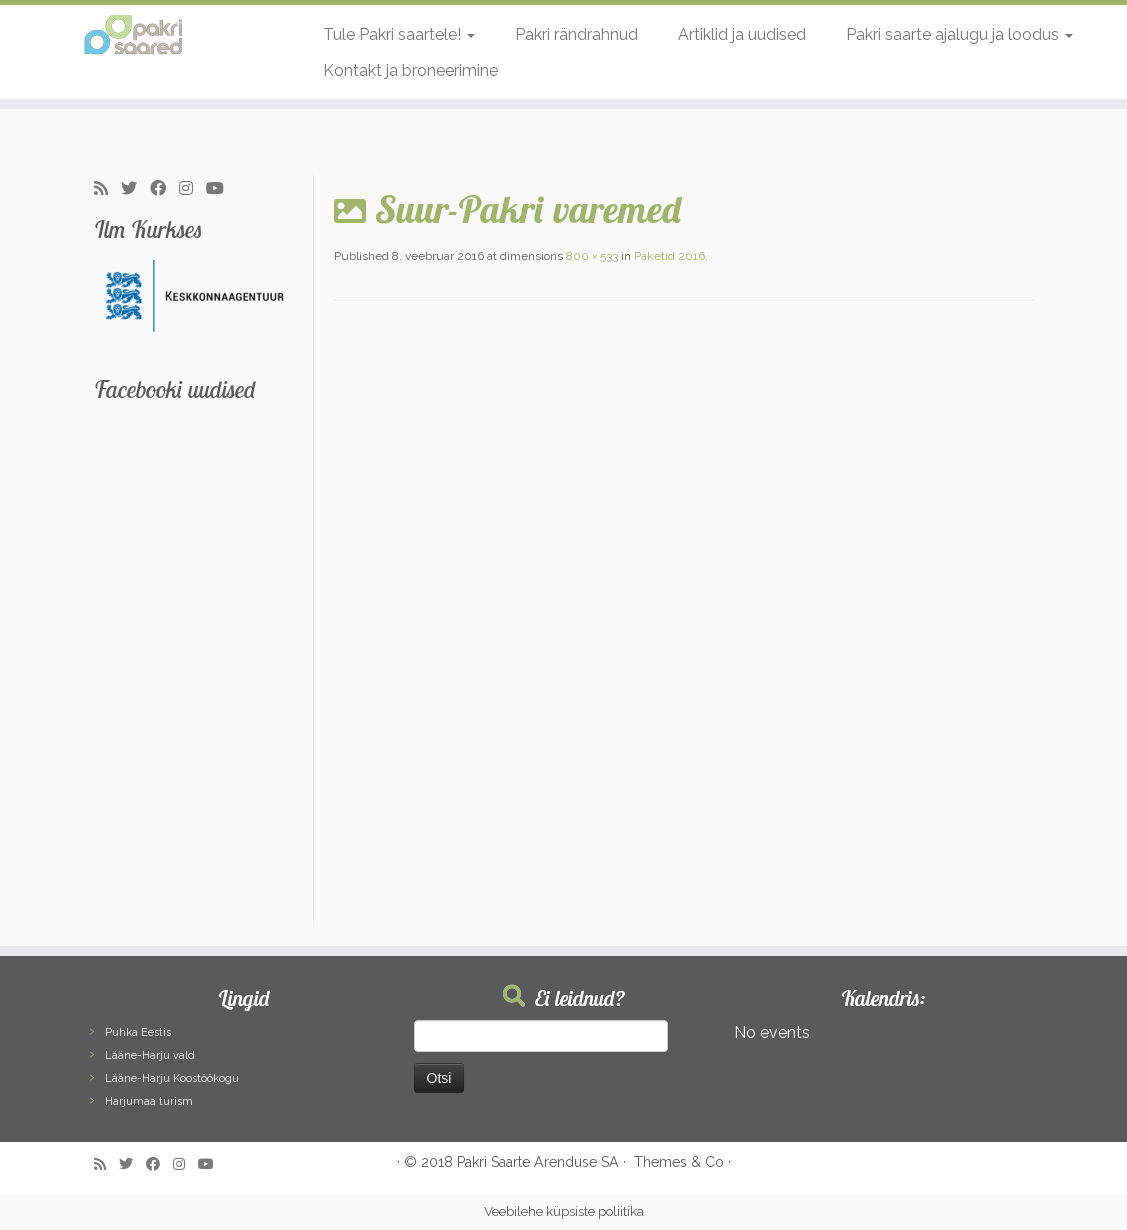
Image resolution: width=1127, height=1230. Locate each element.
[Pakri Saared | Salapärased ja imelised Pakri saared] (132, 35)
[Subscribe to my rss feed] (107, 189)
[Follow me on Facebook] (164, 189)
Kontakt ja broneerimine (410, 70)
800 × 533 (590, 256)
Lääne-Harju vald (150, 1055)
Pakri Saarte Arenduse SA (538, 1162)
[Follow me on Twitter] (135, 189)
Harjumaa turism (149, 1101)
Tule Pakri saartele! (399, 34)
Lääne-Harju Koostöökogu (172, 1078)
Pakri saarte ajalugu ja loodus (959, 34)
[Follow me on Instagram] (192, 189)
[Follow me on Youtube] (221, 189)
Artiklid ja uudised (742, 34)
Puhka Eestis (138, 1032)
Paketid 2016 (668, 256)
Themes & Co (679, 1162)
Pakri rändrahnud (576, 34)
